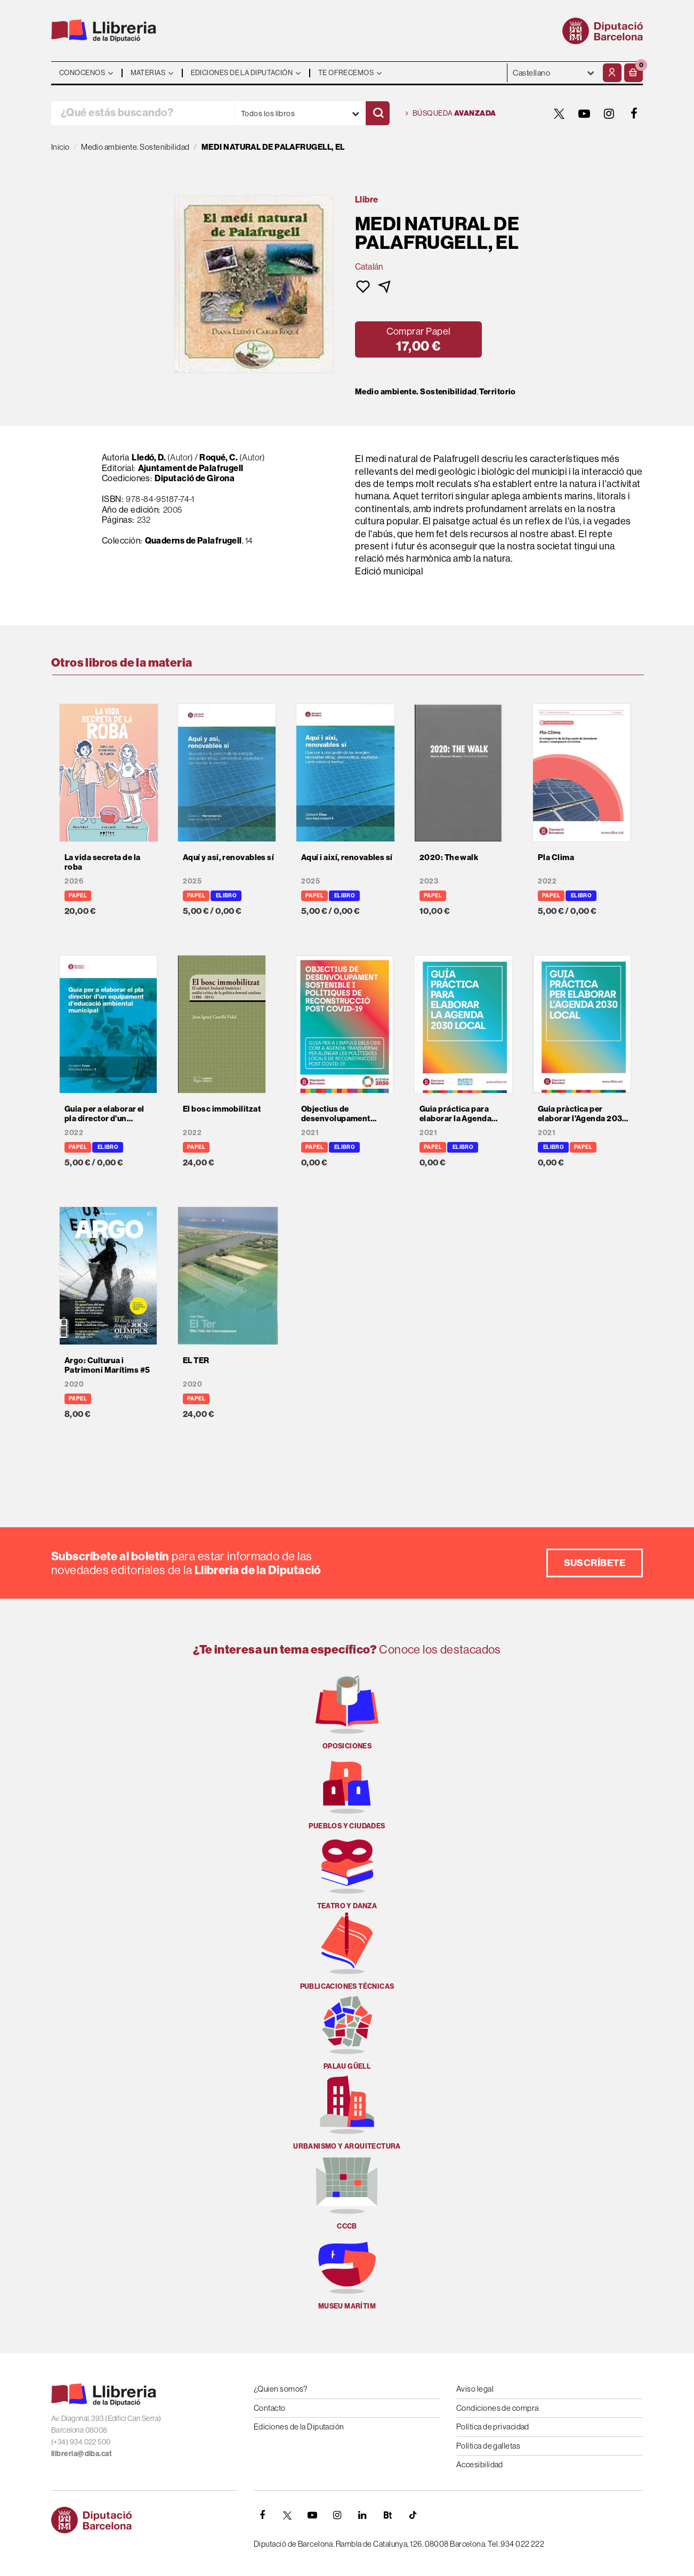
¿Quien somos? (281, 2389)
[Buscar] (378, 113)
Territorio (497, 391)
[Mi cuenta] (612, 72)
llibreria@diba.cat (81, 2453)
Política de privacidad (492, 2426)
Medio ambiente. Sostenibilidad (416, 391)
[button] (633, 72)
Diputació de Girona (195, 478)
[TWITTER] (559, 113)
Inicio (60, 147)
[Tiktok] (412, 2515)
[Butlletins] (387, 2515)
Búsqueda (451, 113)
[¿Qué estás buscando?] (142, 113)
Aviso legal (475, 2389)
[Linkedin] (362, 2515)
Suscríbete (595, 1563)
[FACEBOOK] (634, 113)
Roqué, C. (218, 457)
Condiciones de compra (497, 2408)
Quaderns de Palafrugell (193, 540)
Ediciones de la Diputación (299, 2426)
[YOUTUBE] (584, 113)
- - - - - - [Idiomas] (553, 73)
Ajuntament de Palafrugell (191, 468)
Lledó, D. (149, 457)
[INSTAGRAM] (609, 113)
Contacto (270, 2408)
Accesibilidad (479, 2464)
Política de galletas (488, 2446)
